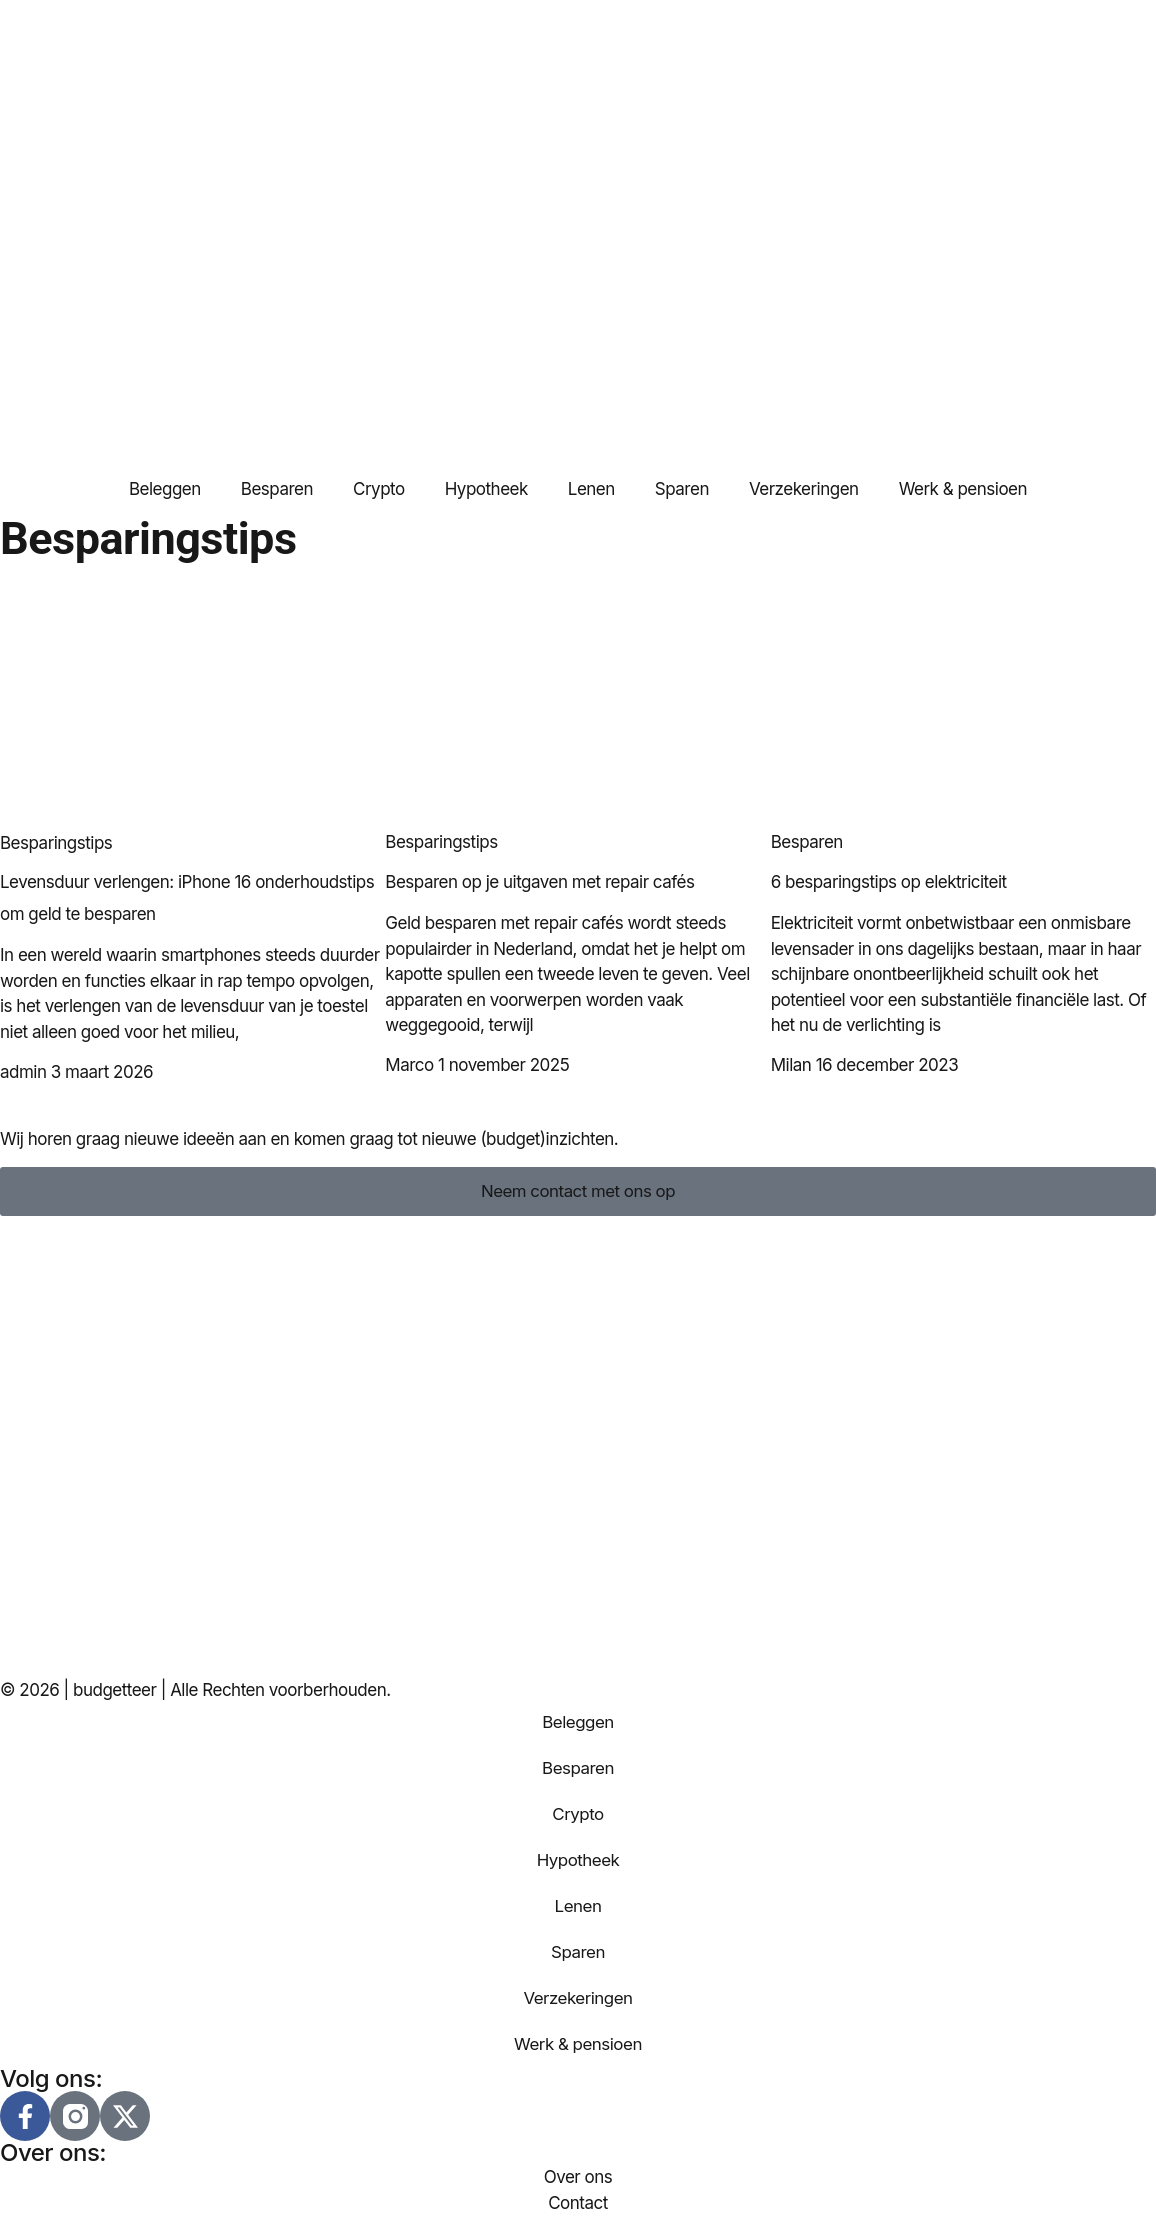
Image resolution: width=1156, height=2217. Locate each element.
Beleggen (165, 489)
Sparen (682, 489)
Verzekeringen (804, 489)
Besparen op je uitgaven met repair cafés (539, 882)
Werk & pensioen (963, 489)
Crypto (379, 489)
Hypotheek (486, 489)
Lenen (591, 489)
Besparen (277, 489)
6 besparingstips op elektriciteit (889, 882)
